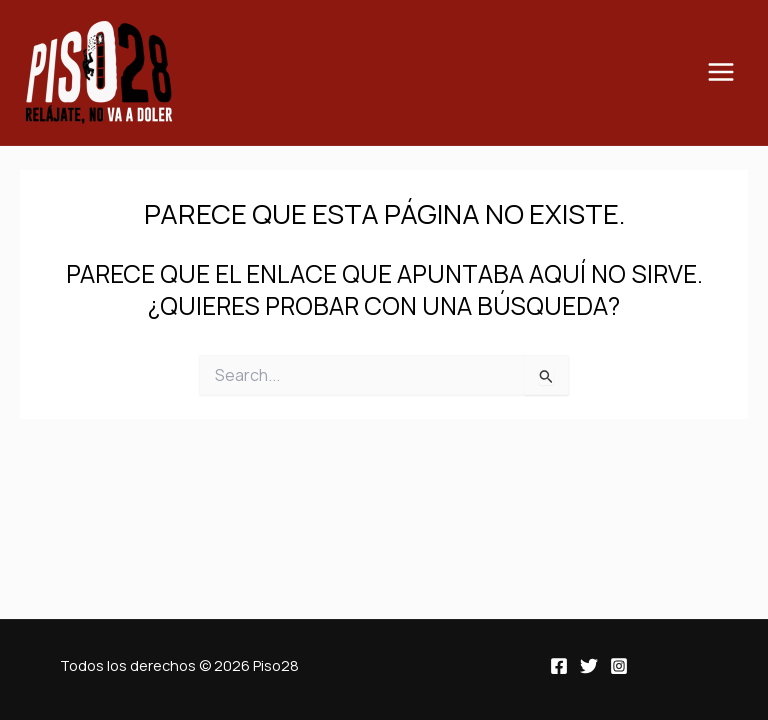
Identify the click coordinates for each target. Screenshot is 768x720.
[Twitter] (589, 666)
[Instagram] (619, 666)
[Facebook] (559, 666)
